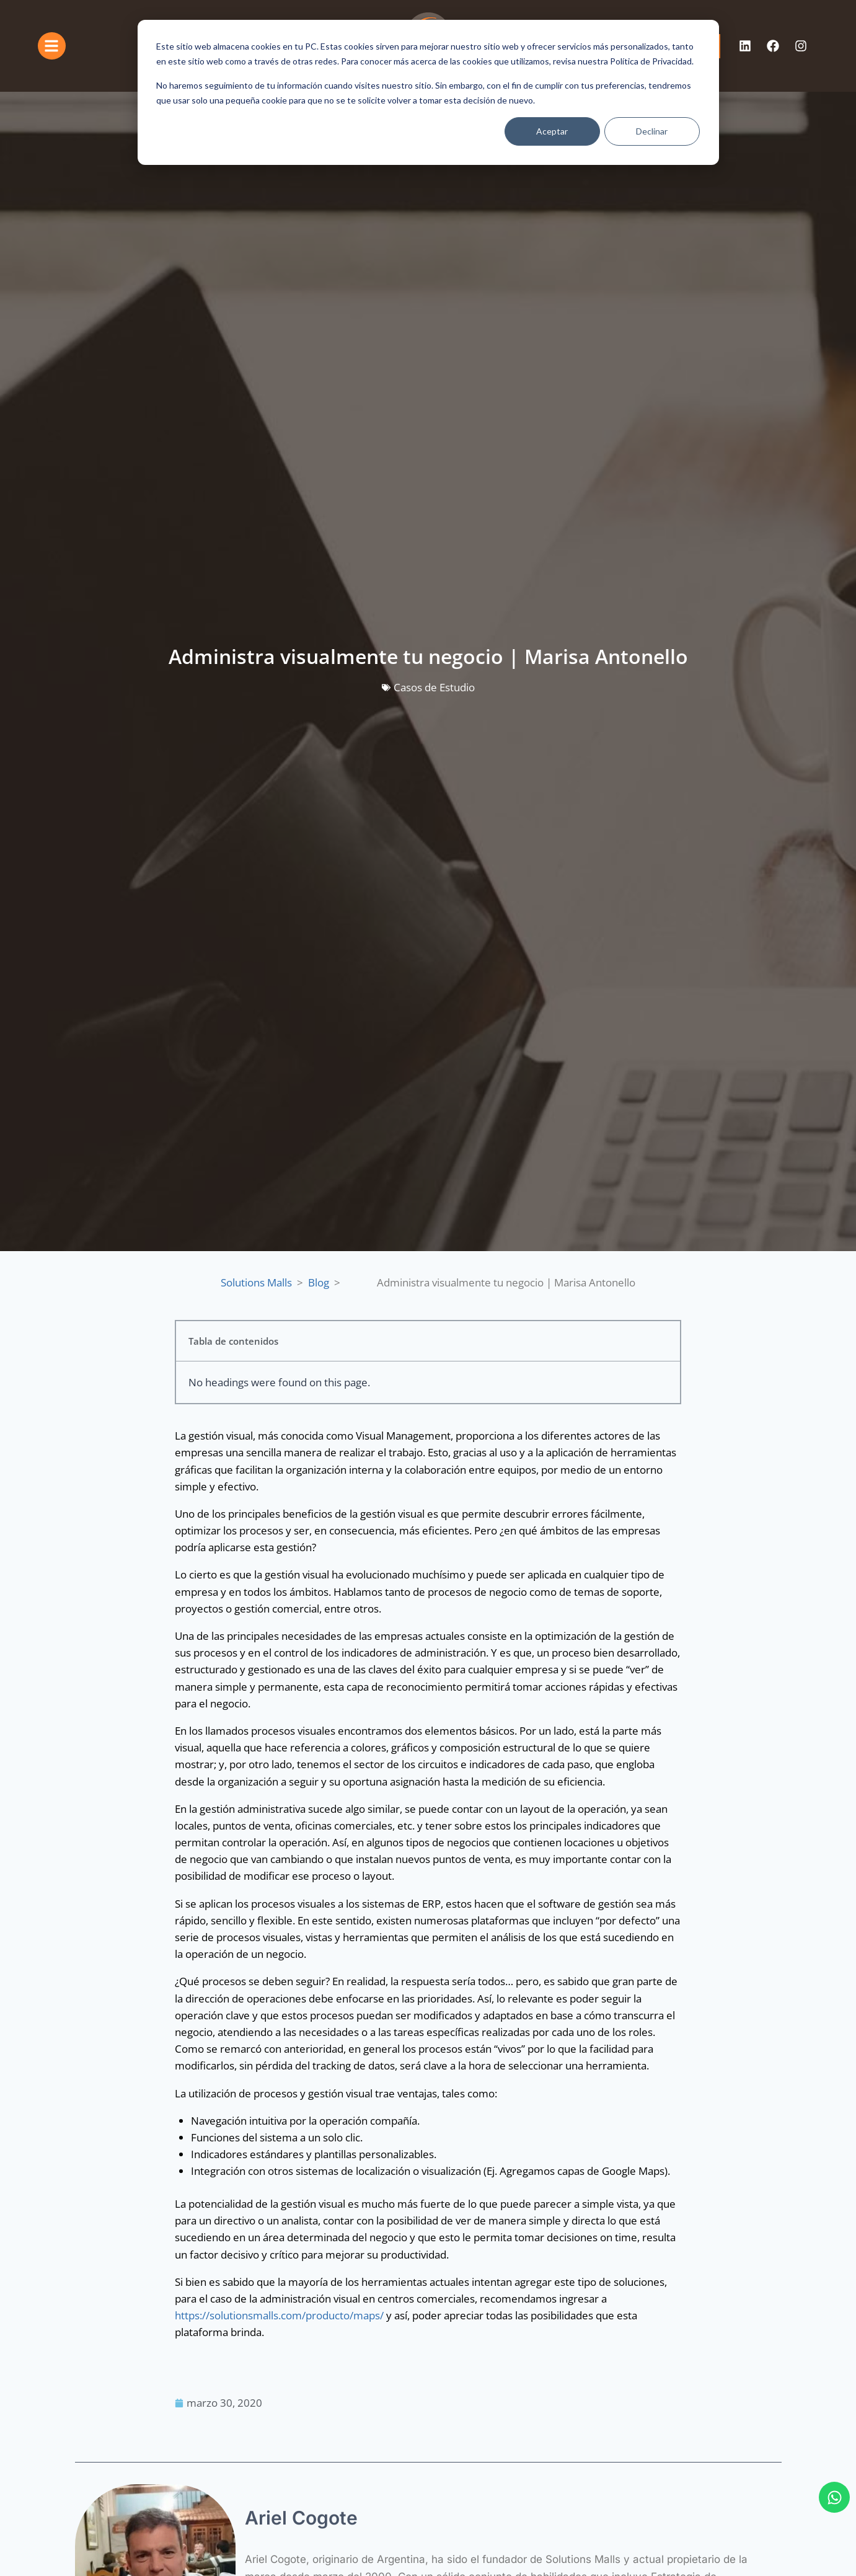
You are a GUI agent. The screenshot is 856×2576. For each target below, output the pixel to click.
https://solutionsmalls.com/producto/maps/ (279, 2315)
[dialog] (428, 92)
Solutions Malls (256, 1282)
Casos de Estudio (434, 687)
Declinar (652, 131)
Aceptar (552, 131)
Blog (318, 1282)
